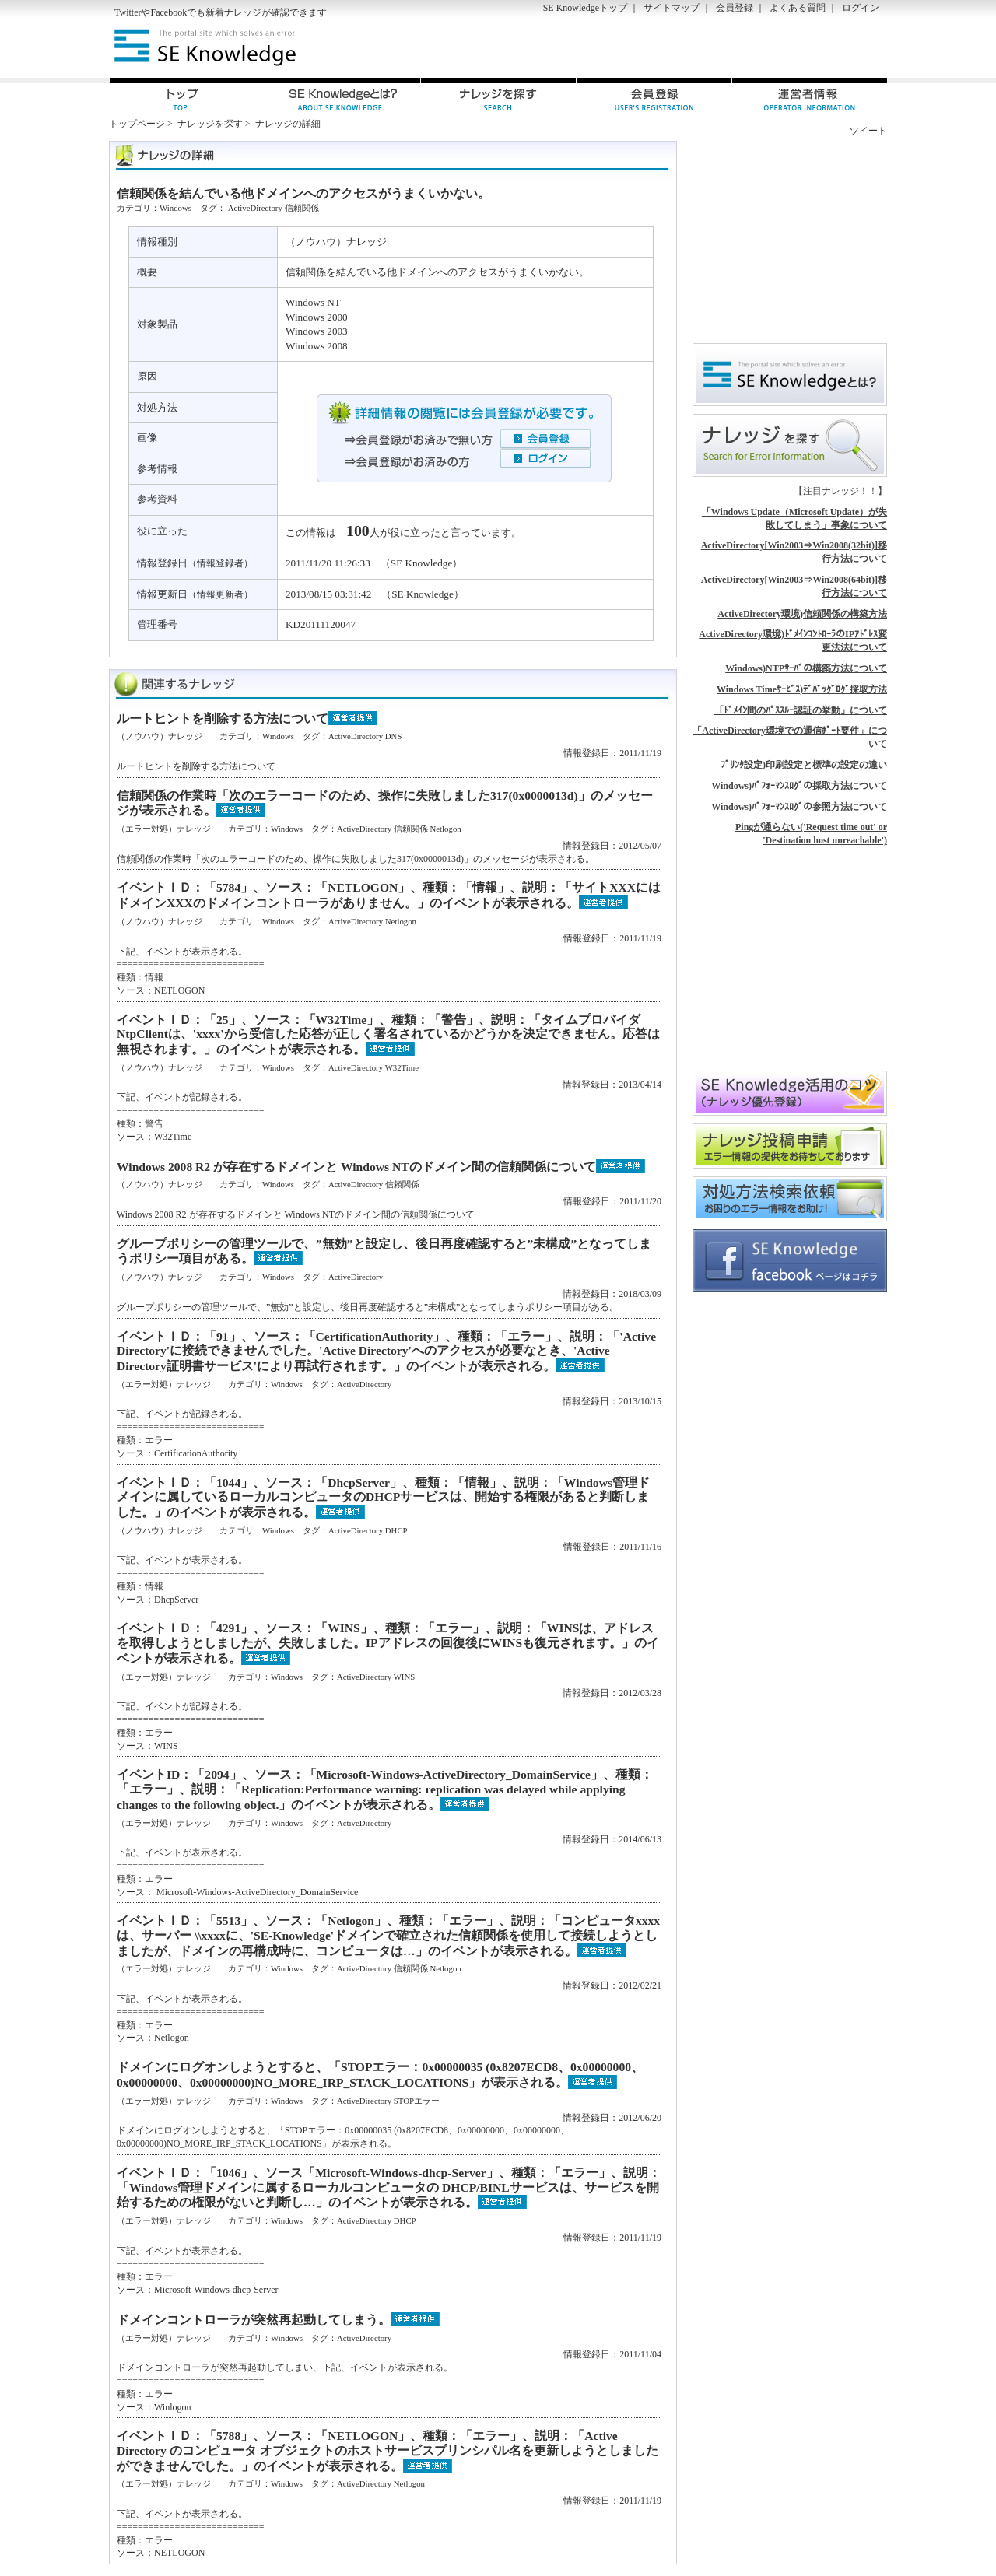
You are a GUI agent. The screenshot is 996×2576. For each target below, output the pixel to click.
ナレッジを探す (210, 123)
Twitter (127, 12)
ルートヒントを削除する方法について (222, 718)
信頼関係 (302, 207)
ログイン (860, 7)
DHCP (396, 1530)
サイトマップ (672, 7)
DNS (393, 736)
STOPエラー (417, 2100)
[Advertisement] (705, 47)
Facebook (168, 12)
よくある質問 (798, 7)
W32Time (402, 1067)
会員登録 (734, 7)
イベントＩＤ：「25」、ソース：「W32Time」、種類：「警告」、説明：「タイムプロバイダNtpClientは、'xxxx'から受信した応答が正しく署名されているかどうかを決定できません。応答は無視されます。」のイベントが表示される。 (388, 1034)
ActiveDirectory (255, 207)
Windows (175, 207)
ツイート (868, 130)
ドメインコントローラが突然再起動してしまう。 (254, 2319)
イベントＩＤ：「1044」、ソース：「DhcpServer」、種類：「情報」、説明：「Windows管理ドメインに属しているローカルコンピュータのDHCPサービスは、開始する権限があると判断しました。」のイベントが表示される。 (383, 1497)
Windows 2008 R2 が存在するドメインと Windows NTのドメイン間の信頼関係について (356, 1166)
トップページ (137, 123)
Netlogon (445, 828)
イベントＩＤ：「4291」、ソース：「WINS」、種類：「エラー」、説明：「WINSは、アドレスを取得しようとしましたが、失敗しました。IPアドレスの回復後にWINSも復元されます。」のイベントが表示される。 (388, 1642)
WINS (405, 1676)
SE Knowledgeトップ (585, 7)
